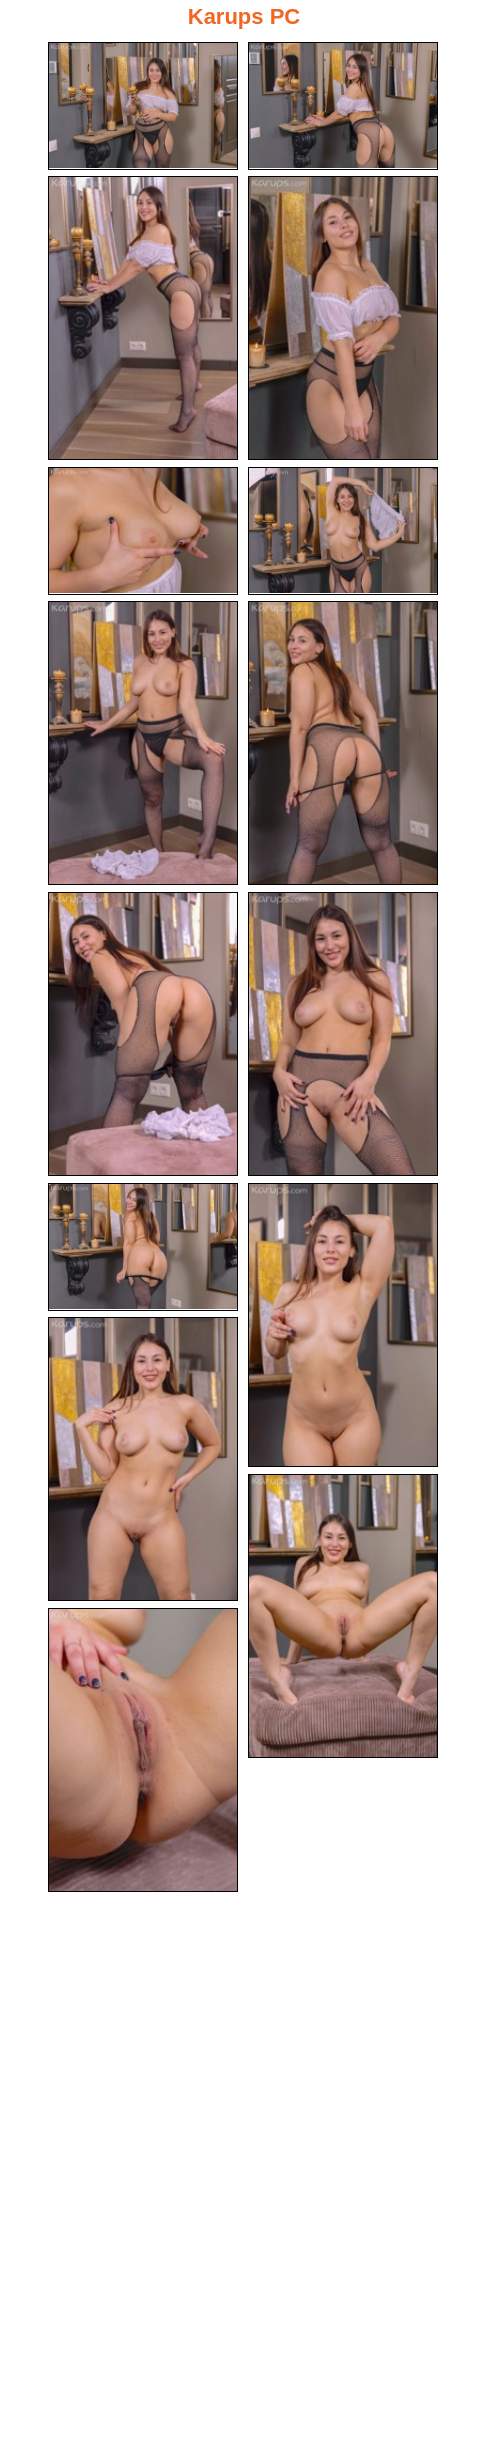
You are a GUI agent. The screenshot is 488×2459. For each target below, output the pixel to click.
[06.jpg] (343, 531)
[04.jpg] (343, 318)
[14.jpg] (343, 1616)
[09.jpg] (143, 1034)
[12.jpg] (343, 1325)
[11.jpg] (143, 1247)
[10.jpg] (343, 1034)
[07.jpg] (143, 743)
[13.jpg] (143, 1459)
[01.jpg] (143, 106)
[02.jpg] (343, 106)
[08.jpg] (343, 743)
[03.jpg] (143, 318)
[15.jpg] (143, 1750)
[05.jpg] (143, 531)
